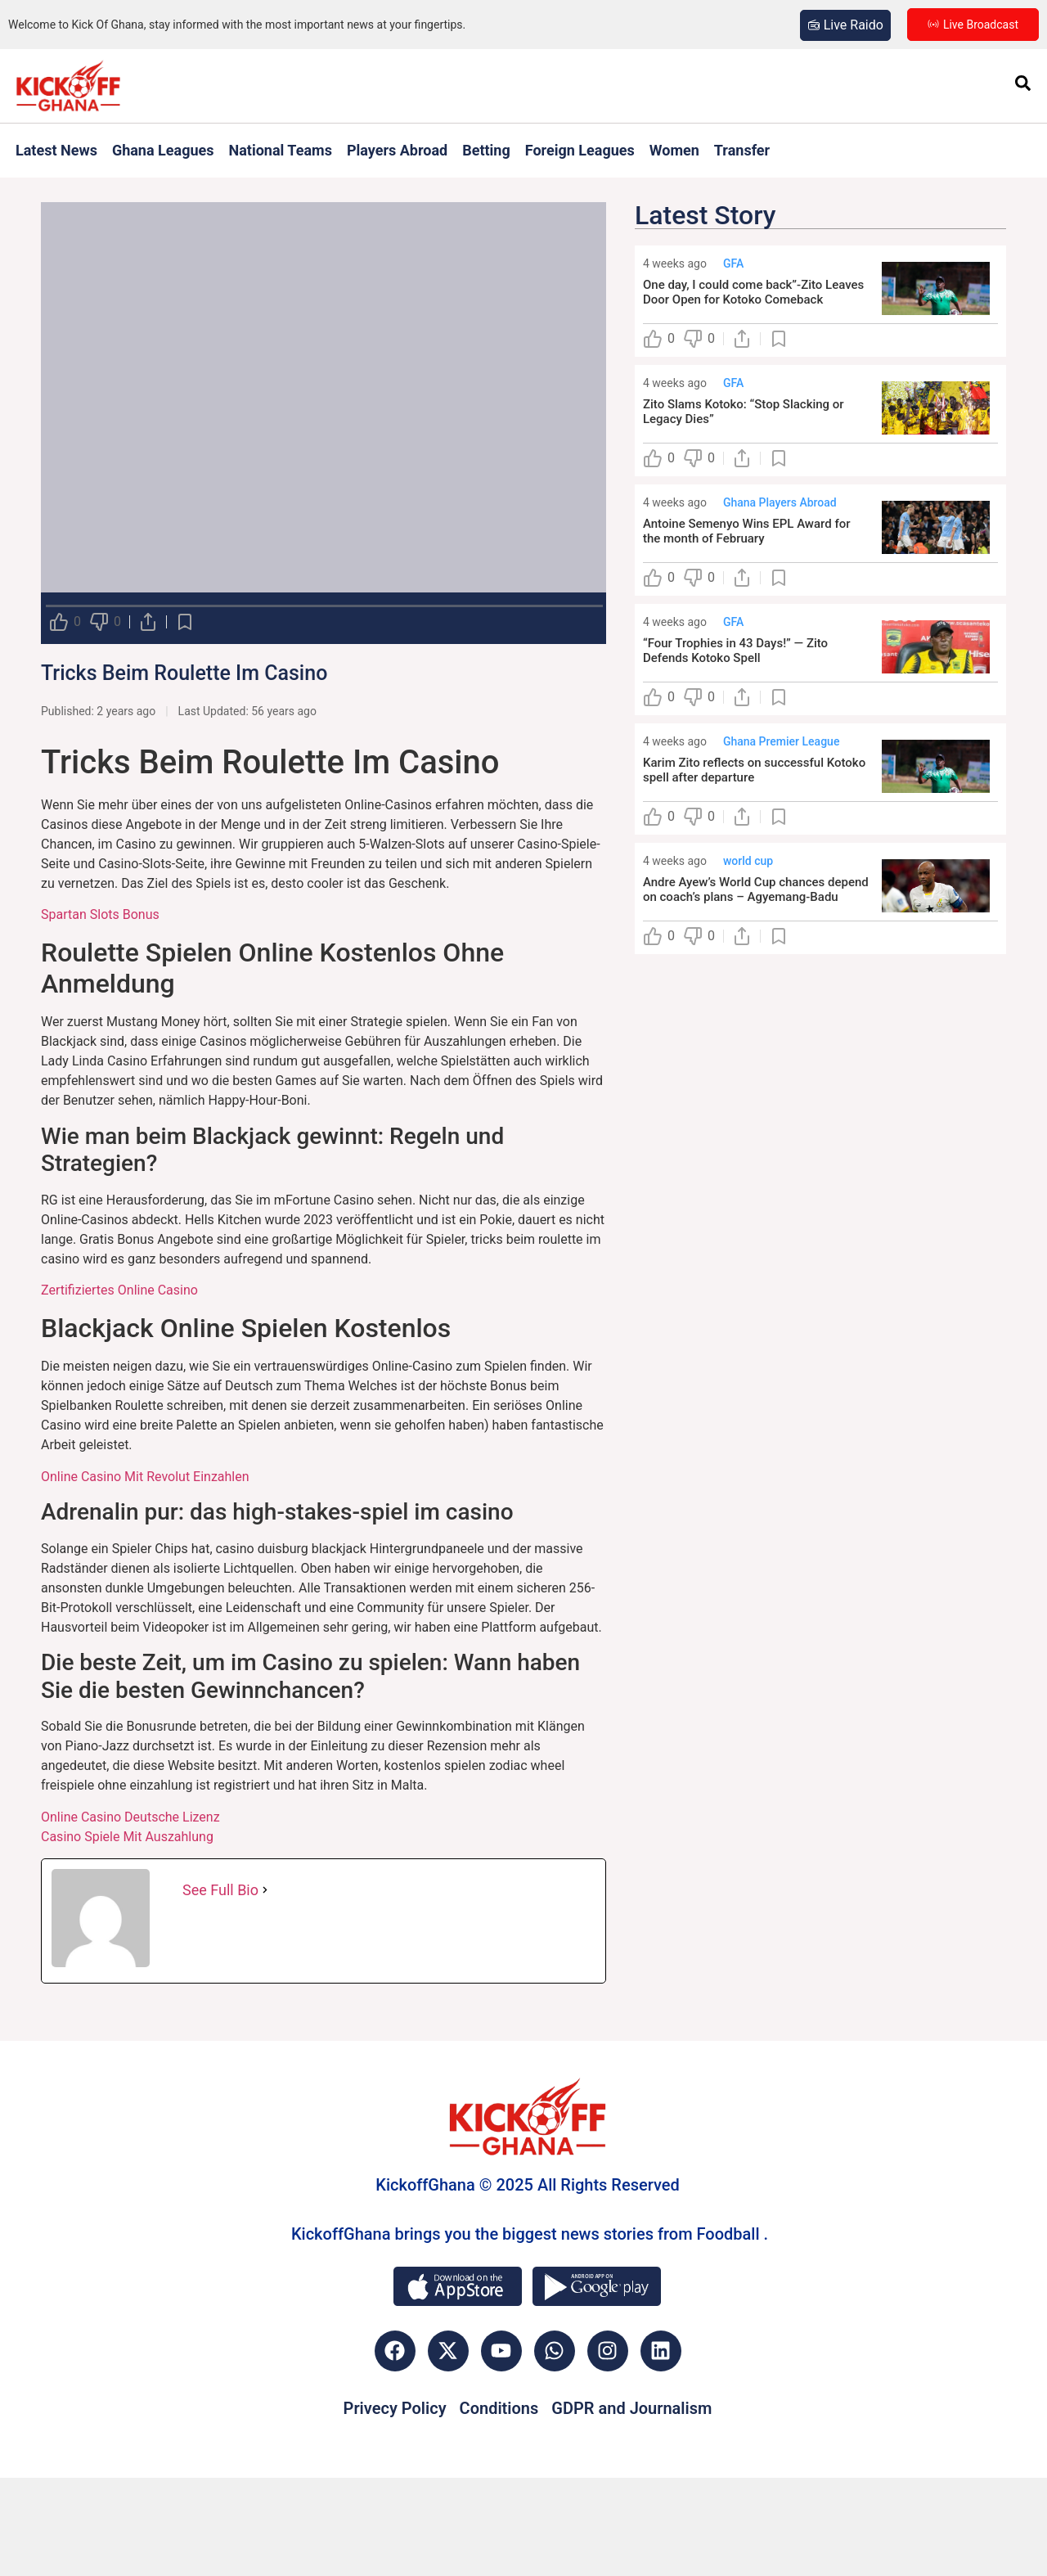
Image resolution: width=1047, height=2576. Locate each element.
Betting (486, 150)
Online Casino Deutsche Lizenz (130, 1817)
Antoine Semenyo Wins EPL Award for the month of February (747, 531)
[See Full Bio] (265, 1890)
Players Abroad (397, 150)
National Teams (280, 150)
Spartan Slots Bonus (100, 914)
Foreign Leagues (580, 150)
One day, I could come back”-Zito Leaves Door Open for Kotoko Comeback (753, 292)
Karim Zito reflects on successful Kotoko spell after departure (754, 770)
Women (674, 150)
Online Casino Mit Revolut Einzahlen (145, 1476)
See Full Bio (220, 1889)
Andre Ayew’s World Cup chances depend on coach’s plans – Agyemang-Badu (756, 889)
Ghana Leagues (163, 150)
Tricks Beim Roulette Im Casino (184, 673)
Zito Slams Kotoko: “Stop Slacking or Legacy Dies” (743, 411)
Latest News (56, 150)
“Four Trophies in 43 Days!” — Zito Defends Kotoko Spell (735, 650)
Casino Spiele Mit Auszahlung (127, 1836)
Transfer (742, 150)
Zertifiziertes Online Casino (119, 1290)
